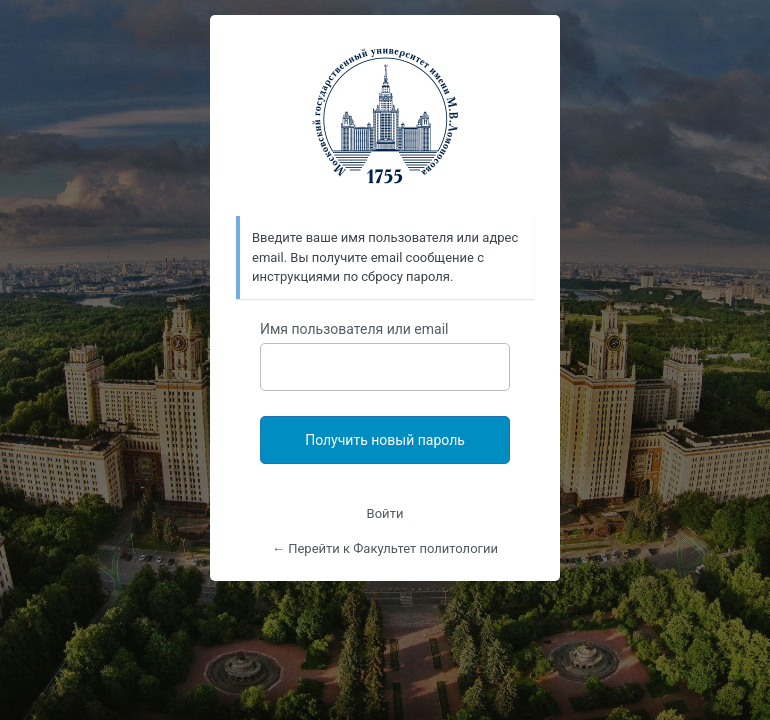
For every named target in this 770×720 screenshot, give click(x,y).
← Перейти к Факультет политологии (385, 548)
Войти (385, 513)
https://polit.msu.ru (385, 116)
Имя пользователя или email (354, 329)
